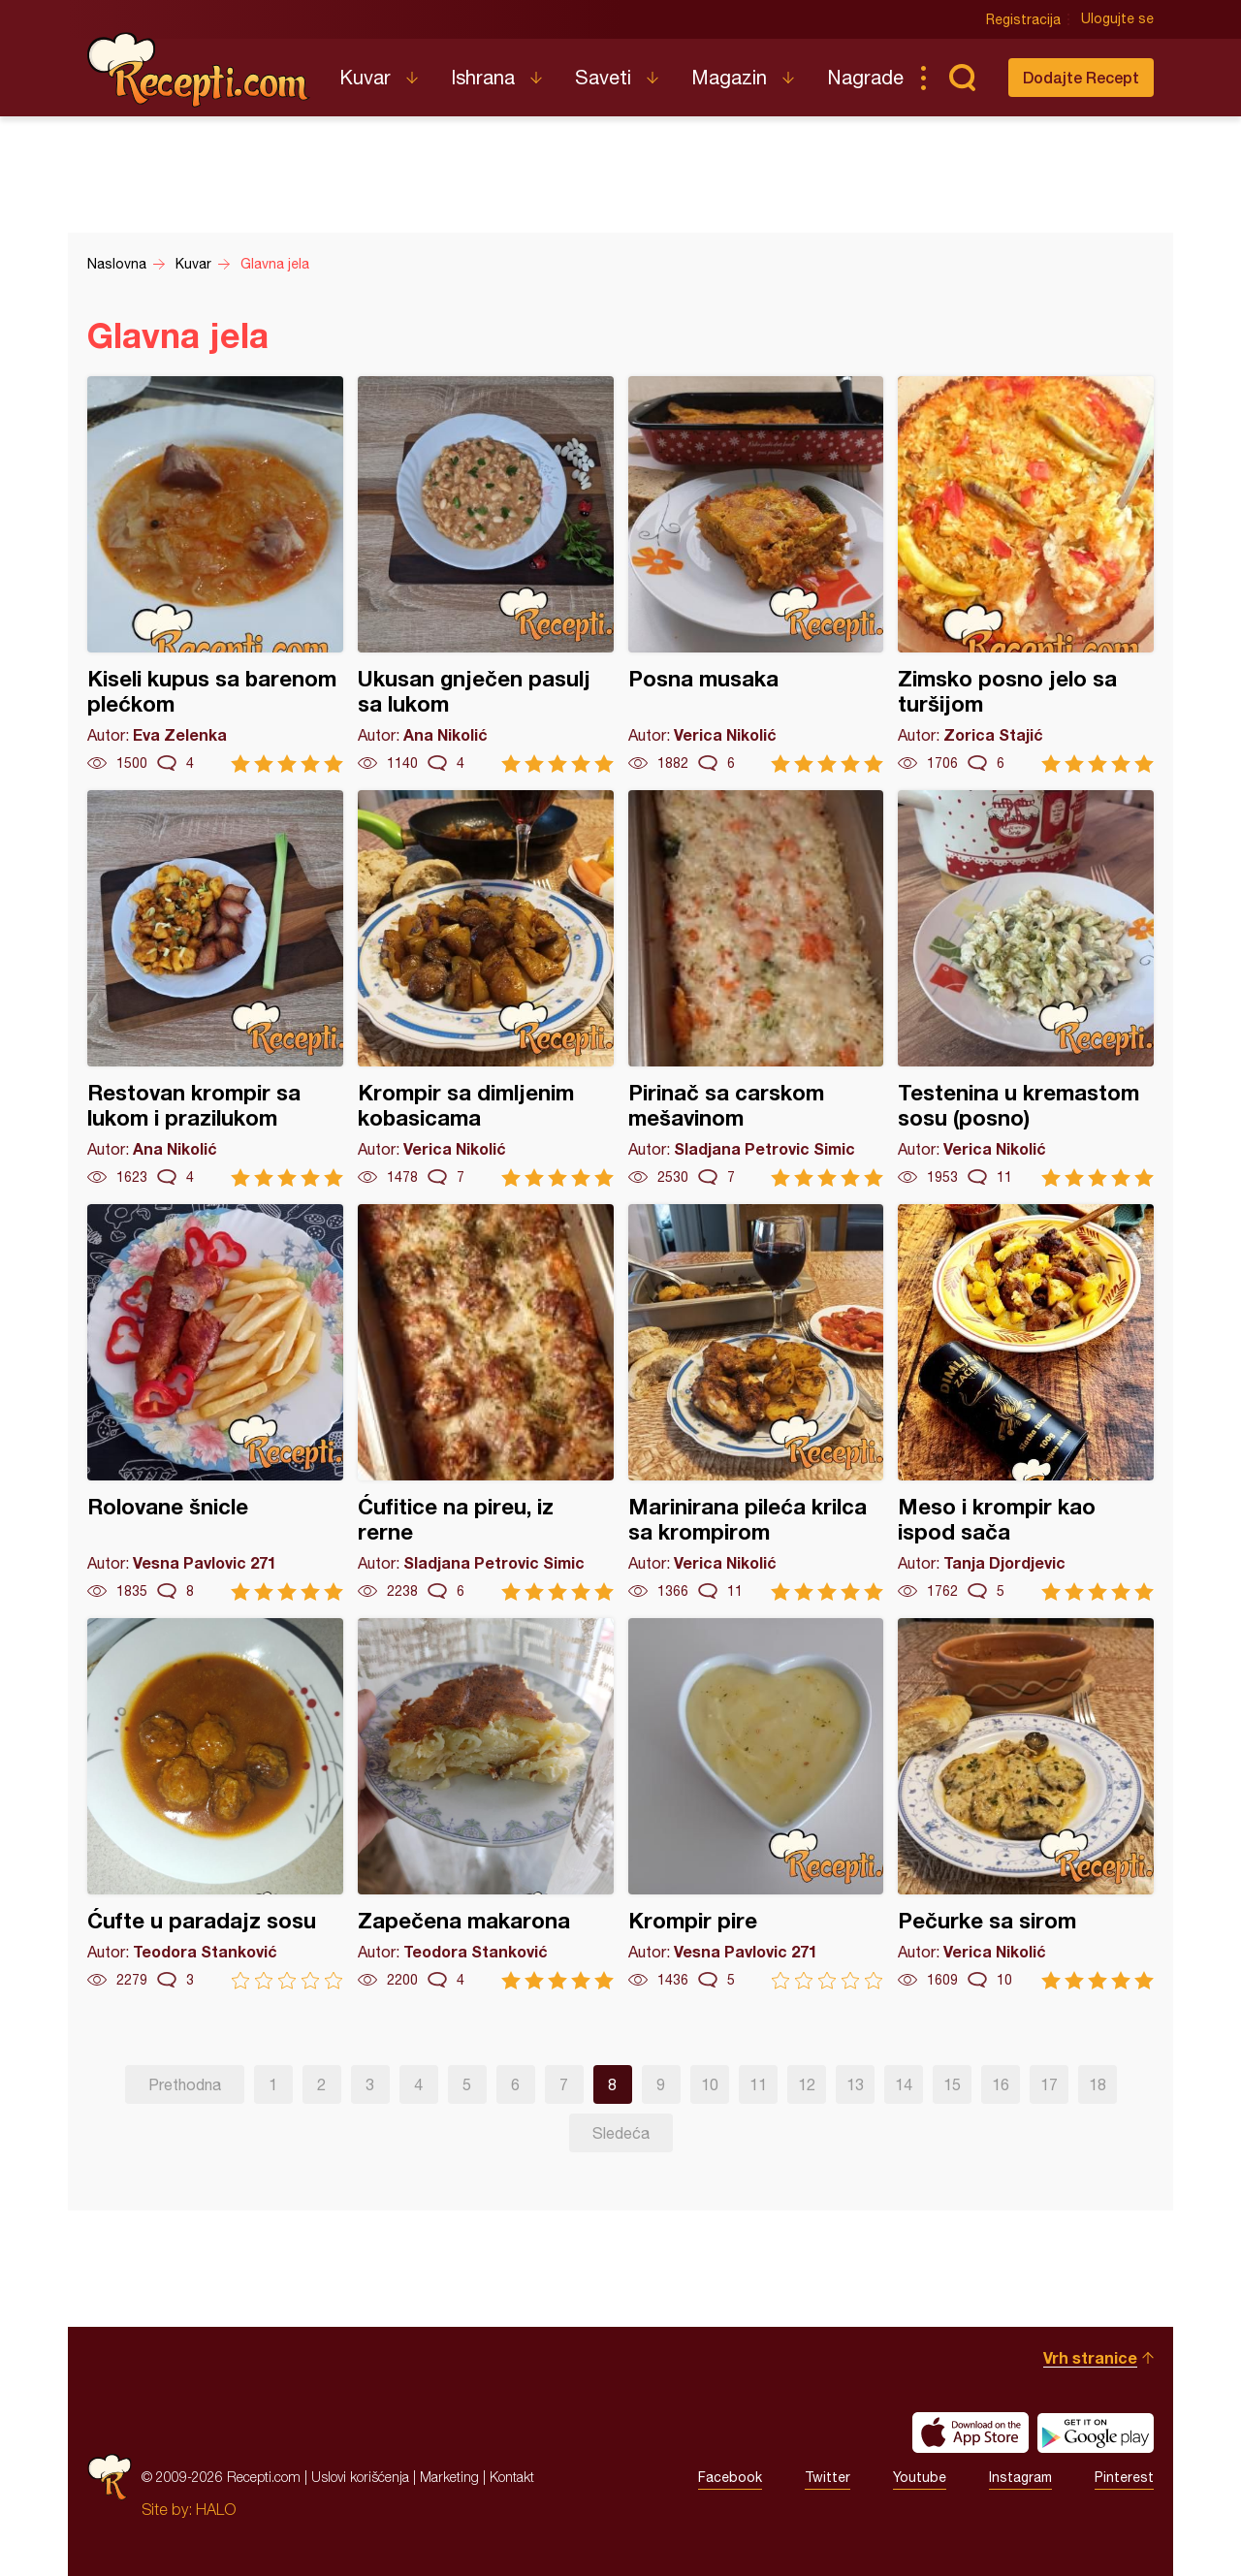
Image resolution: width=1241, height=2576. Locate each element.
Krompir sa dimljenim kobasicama (486, 988)
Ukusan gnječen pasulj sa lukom (486, 574)
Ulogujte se (1117, 19)
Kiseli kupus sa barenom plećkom (215, 574)
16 (1000, 2084)
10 (709, 2084)
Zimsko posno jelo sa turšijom (1026, 574)
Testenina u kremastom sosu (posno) (1026, 988)
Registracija (1023, 19)
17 (1049, 2084)
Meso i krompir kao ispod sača (1026, 1402)
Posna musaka (756, 574)
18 (1097, 2084)
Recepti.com (198, 70)
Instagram (1020, 2477)
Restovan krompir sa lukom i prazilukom (215, 988)
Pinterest (1124, 2477)
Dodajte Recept (1081, 77)
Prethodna (184, 2084)
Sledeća (621, 2133)
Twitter (827, 2477)
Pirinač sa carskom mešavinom (756, 988)
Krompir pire (756, 1803)
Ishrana (483, 77)
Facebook (730, 2477)
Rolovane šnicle (215, 1402)
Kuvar (365, 77)
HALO (216, 2509)
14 (903, 2084)
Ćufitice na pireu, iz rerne (486, 1402)
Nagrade (865, 77)
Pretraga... (961, 77)
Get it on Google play (1095, 2432)
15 (952, 2084)
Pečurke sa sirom (1026, 1803)
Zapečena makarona (486, 1803)
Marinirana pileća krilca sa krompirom (756, 1402)
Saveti (603, 77)
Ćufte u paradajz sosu (215, 1803)
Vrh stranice (1090, 2357)
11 (758, 2084)
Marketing (449, 2476)
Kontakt (512, 2476)
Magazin (729, 77)
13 (855, 2084)
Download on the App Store (970, 2432)
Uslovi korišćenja (360, 2476)
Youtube (919, 2477)
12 (806, 2084)
